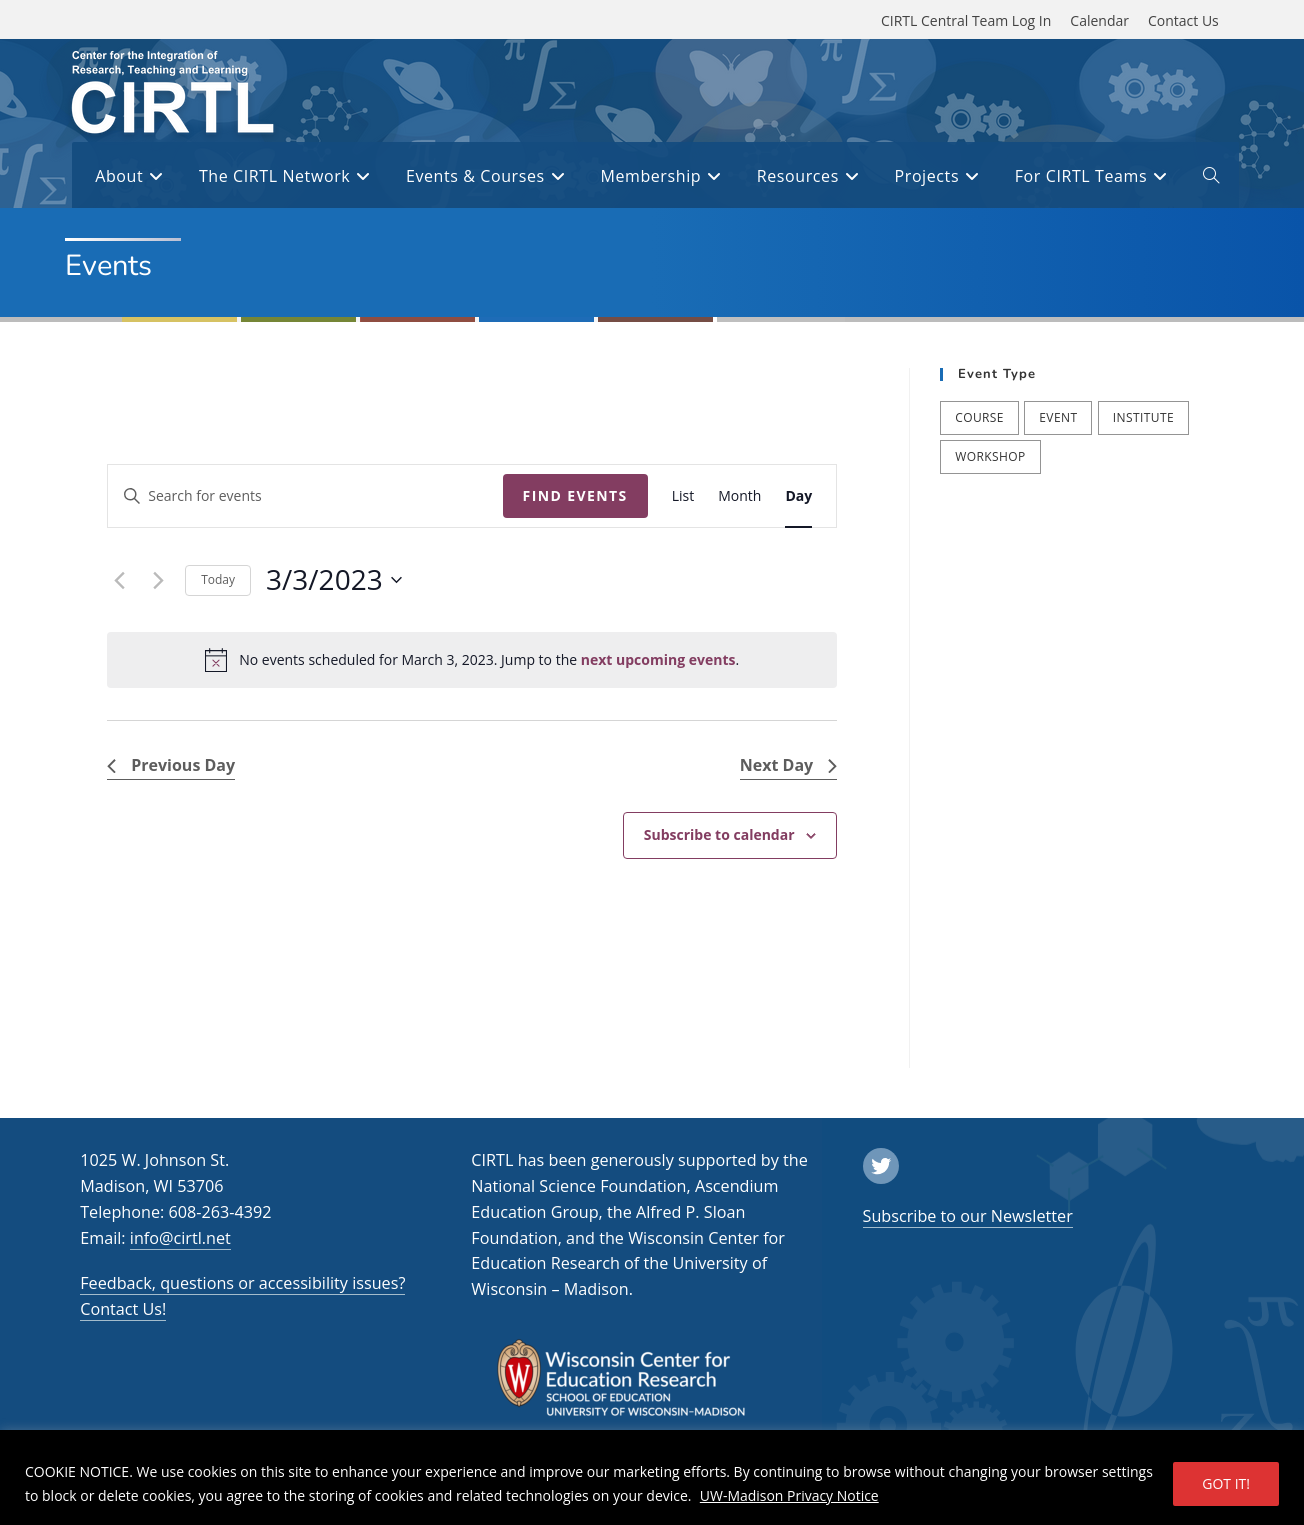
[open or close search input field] (1211, 179)
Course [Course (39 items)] (979, 417)
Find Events (575, 495)
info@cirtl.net (180, 1238)
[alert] (472, 660)
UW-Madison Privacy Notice (789, 1495)
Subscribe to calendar (719, 834)
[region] (652, 1477)
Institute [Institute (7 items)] (1143, 417)
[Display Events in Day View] (798, 496)
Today (218, 579)
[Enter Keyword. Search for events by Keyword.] (305, 496)
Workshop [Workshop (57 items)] (990, 456)
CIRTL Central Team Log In (966, 20)
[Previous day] (119, 580)
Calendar (1099, 20)
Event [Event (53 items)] (1058, 417)
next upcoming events (658, 659)
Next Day (788, 765)
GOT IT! (1226, 1483)
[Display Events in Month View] (739, 496)
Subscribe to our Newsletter (968, 1216)
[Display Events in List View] (683, 496)
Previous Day (171, 765)
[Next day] (158, 580)
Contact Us (1183, 20)
